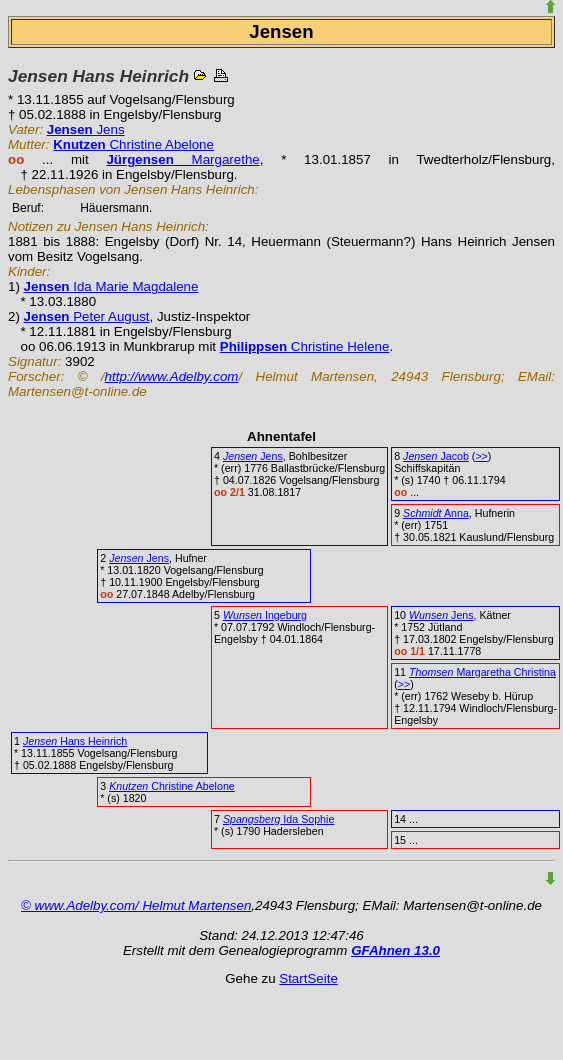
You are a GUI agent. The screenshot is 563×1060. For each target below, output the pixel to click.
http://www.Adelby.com (172, 376)
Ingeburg (265, 615)
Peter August (87, 316)
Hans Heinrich (75, 741)
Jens (86, 129)
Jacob (436, 456)
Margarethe (182, 159)
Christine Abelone (133, 144)
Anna (436, 513)
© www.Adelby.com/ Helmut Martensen (136, 905)
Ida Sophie (278, 819)
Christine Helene (305, 346)
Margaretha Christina (482, 672)
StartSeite (308, 978)
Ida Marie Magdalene (111, 286)
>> (481, 456)
